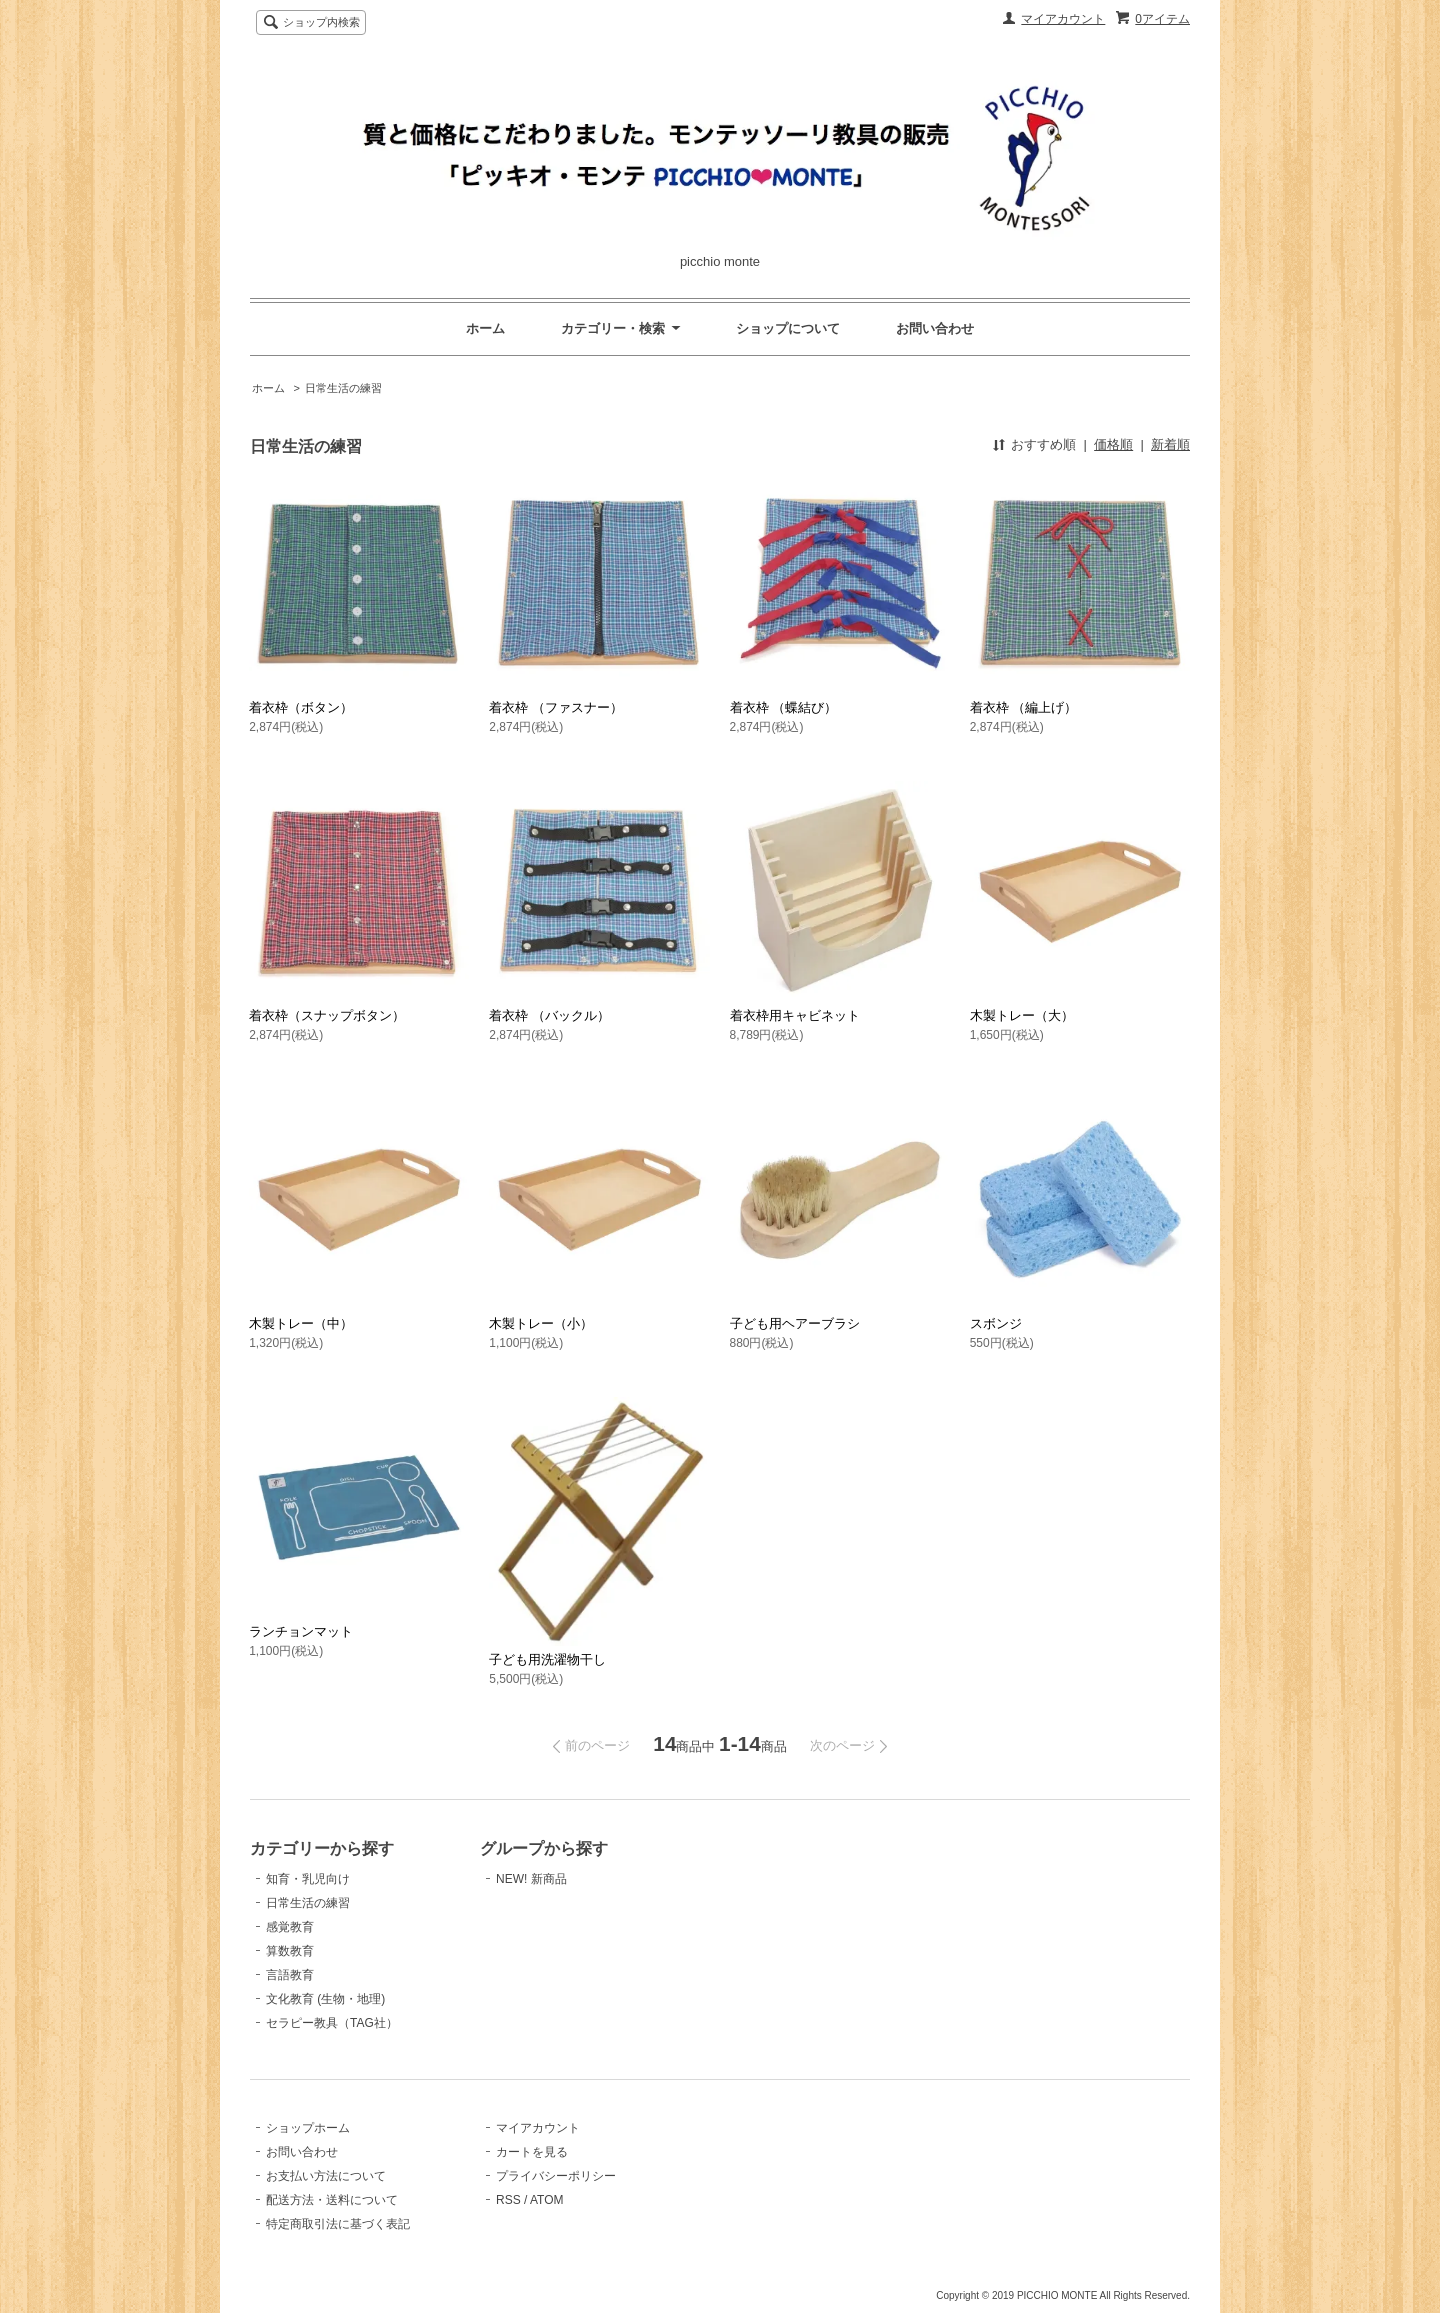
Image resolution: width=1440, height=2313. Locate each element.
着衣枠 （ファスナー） (556, 707)
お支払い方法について (326, 2176)
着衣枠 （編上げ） (1024, 707)
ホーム (485, 328)
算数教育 (290, 1951)
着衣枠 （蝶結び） (784, 707)
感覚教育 (290, 1927)
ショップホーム (308, 2128)
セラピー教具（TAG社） (332, 2023)
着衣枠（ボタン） (301, 707)
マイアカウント (1063, 19)
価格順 (1113, 444)
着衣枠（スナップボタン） (327, 1015)
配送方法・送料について (332, 2200)
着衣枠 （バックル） (549, 1015)
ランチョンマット (301, 1631)
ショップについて (788, 328)
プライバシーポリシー (556, 2176)
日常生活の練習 (343, 388)
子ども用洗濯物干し (547, 1659)
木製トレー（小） (541, 1323)
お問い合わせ (935, 328)
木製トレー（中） (301, 1323)
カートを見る (532, 2152)
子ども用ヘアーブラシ (795, 1323)
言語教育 (290, 1975)
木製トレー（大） (1022, 1015)
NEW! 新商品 (531, 1879)
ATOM (547, 2200)
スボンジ (996, 1323)
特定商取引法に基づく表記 (338, 2224)
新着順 (1170, 444)
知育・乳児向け (308, 1879)
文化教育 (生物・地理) (325, 1999)
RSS (508, 2200)
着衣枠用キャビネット (795, 1015)
